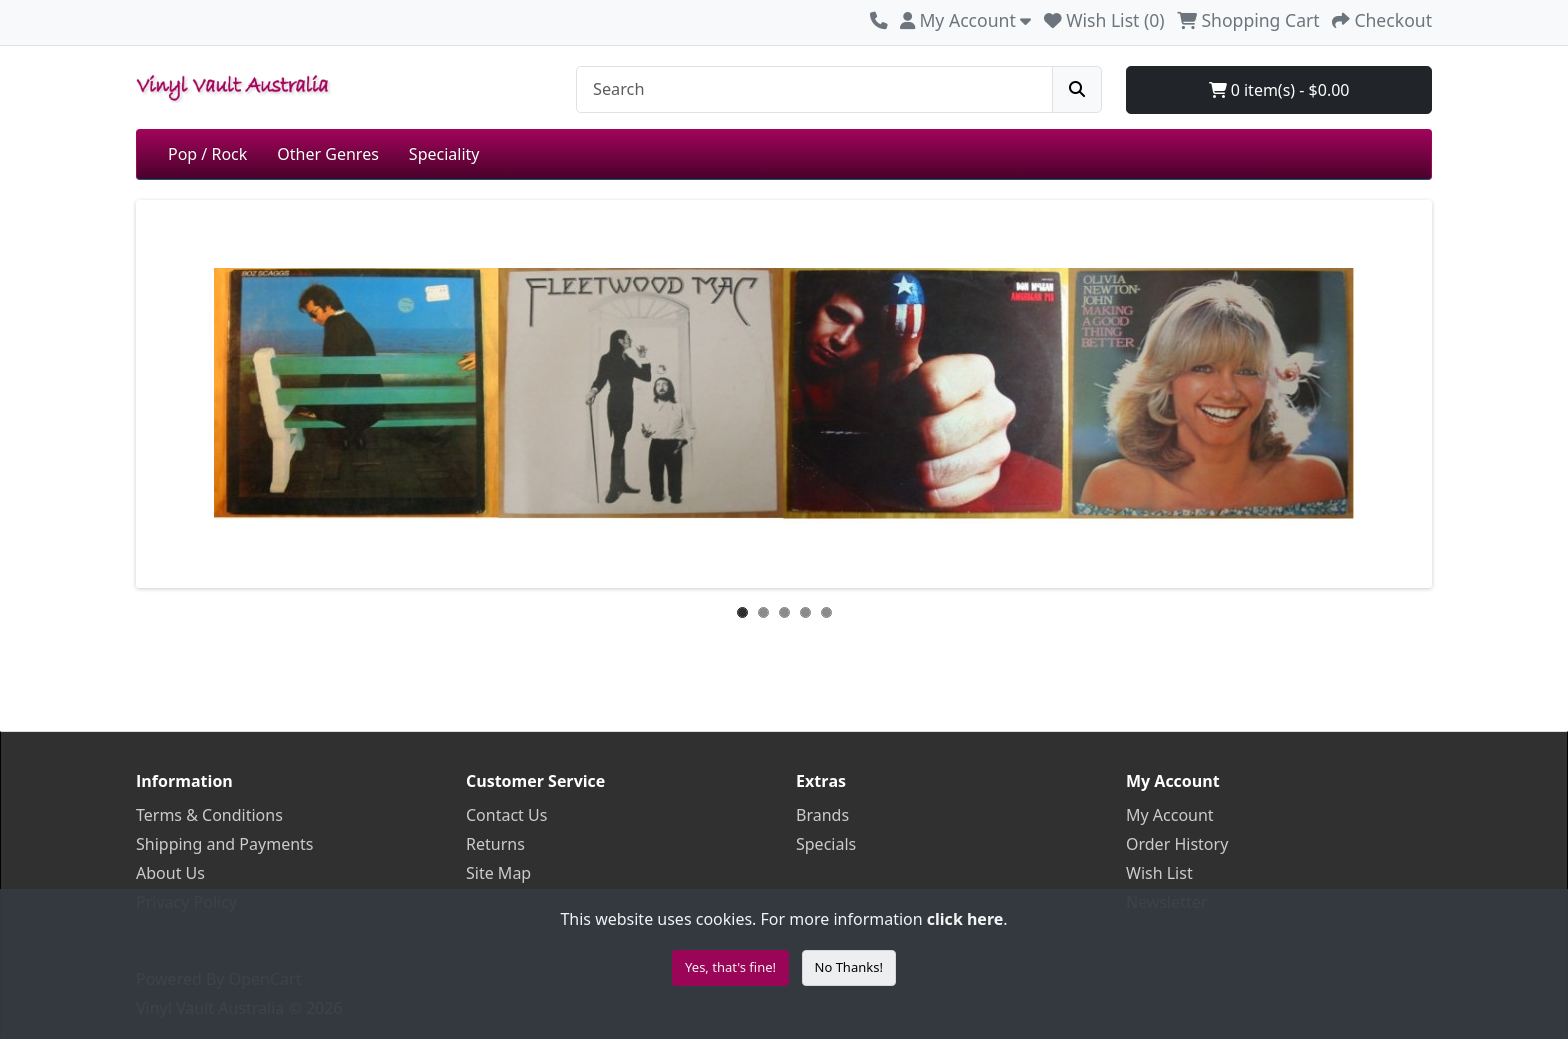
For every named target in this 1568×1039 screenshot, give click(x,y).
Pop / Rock (207, 154)
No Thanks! (849, 967)
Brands (822, 815)
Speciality (444, 154)
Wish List (1159, 873)
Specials (826, 844)
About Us (170, 873)
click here (965, 919)
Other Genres (328, 154)
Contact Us (506, 815)
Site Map (498, 873)
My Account (1170, 815)
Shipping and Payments (225, 844)
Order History (1177, 844)
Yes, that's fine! (730, 967)
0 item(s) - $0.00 (1279, 90)
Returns (495, 844)
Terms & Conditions (209, 815)
